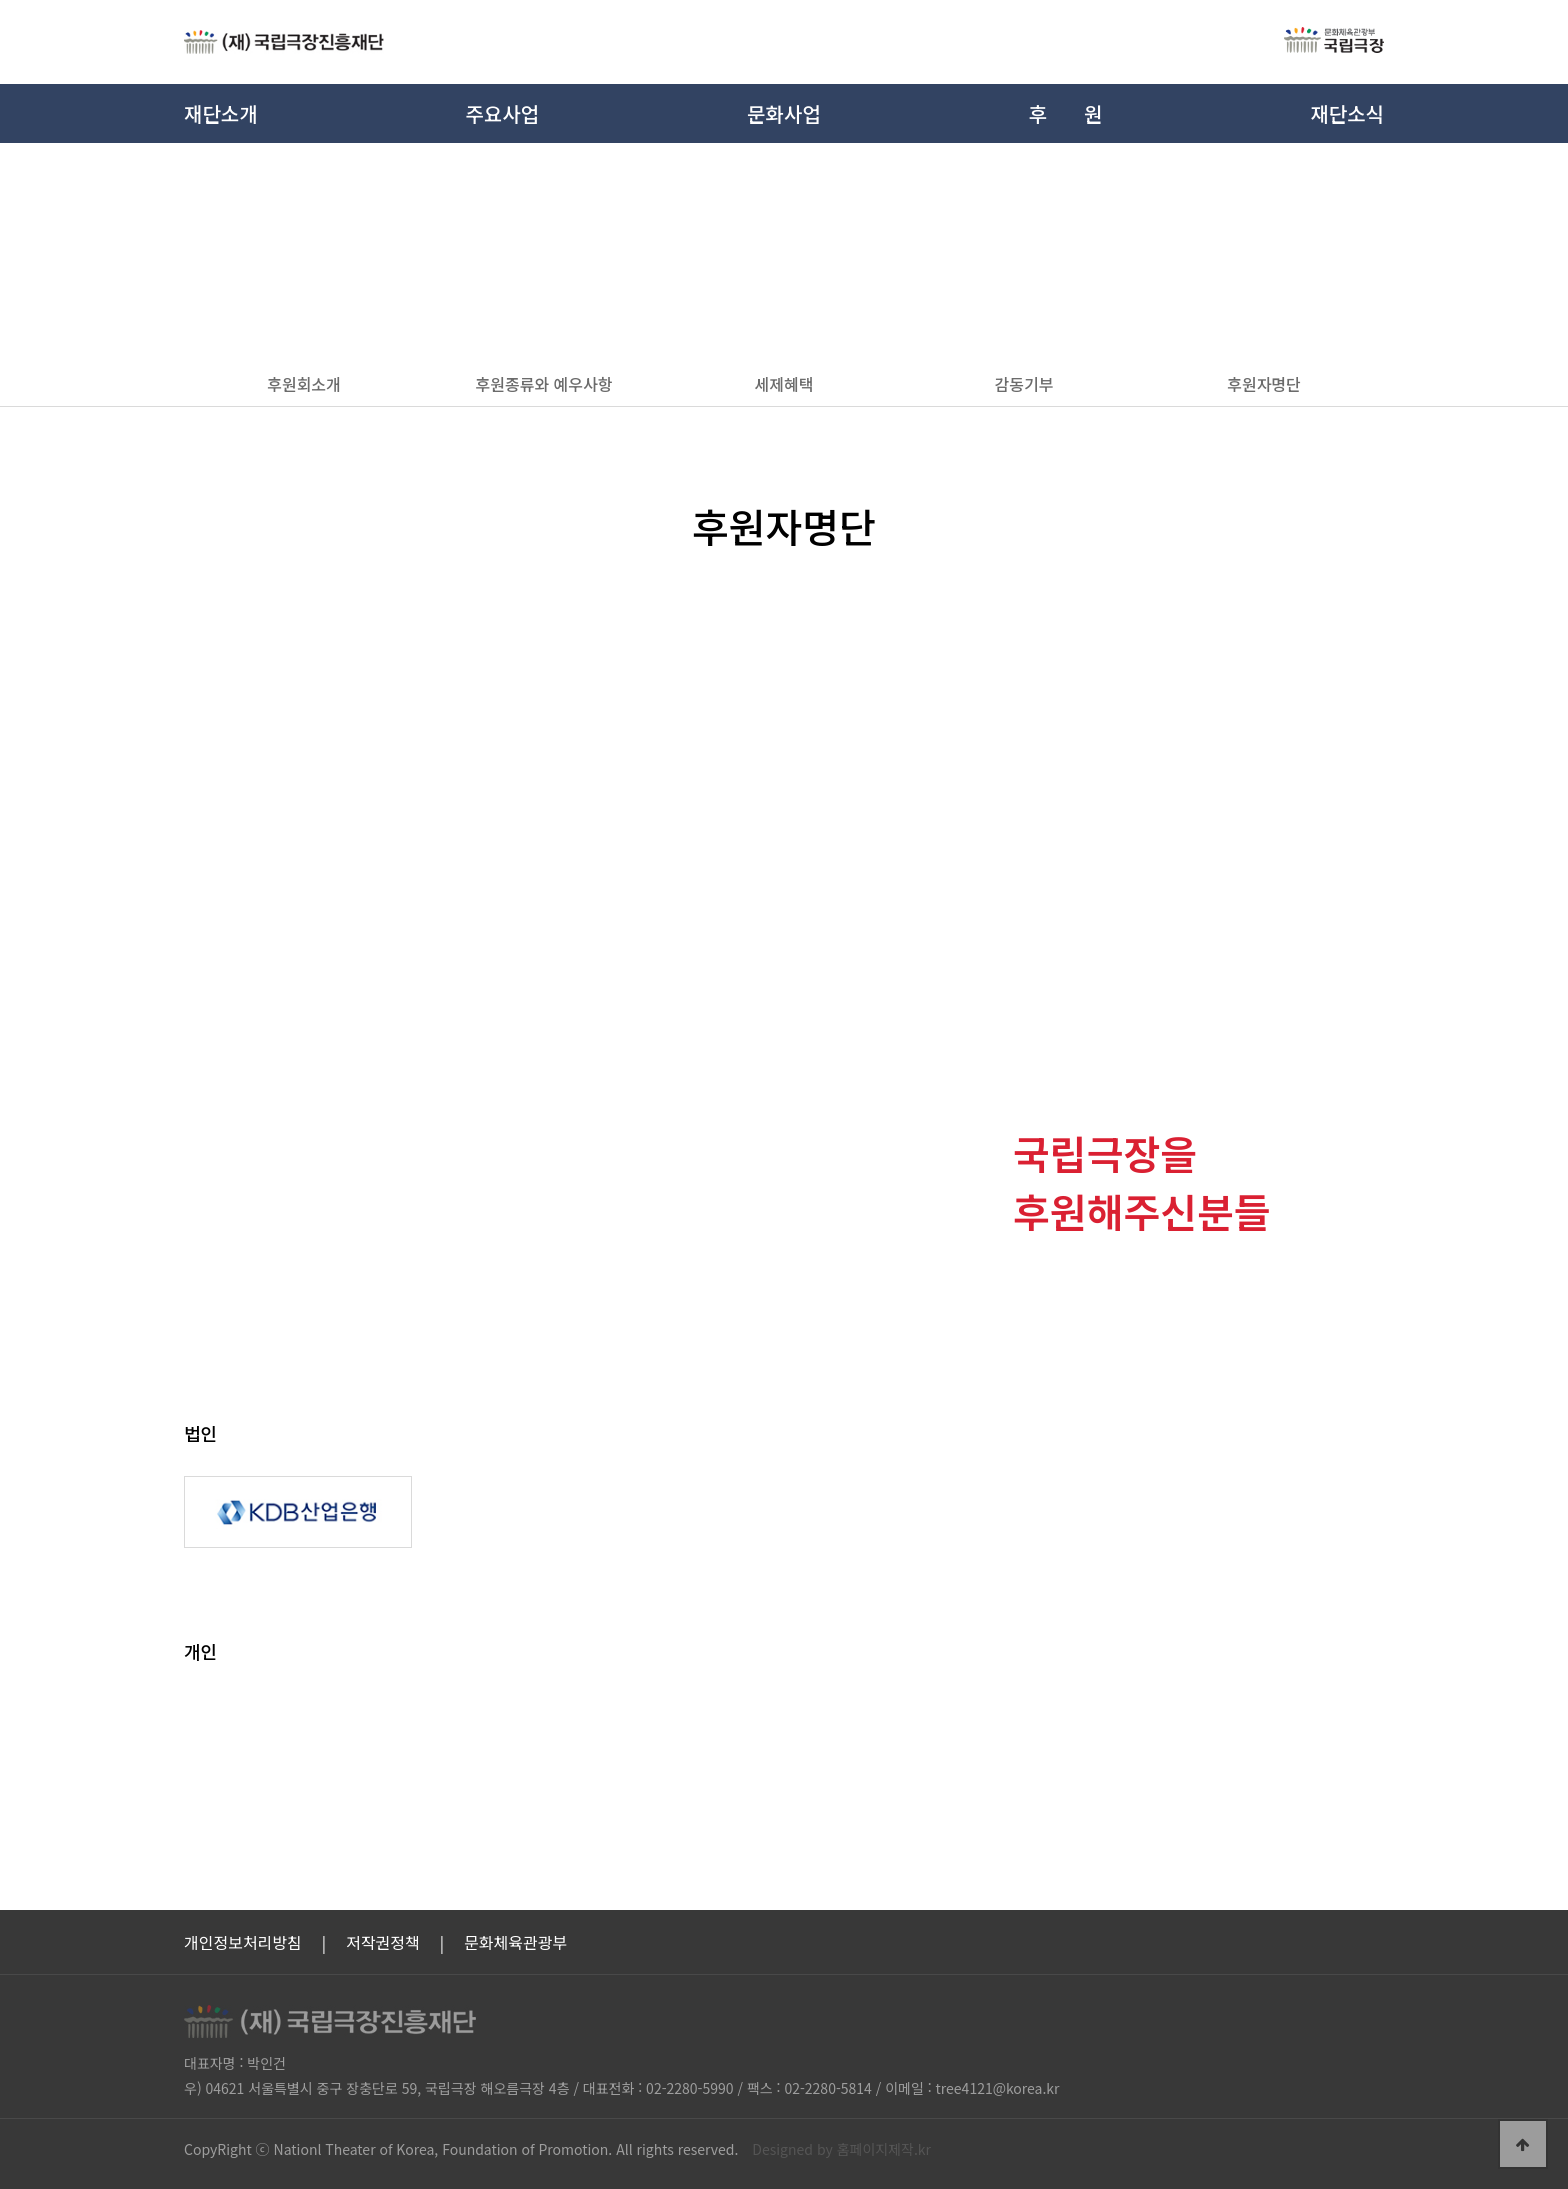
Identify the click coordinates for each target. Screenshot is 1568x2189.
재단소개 (221, 113)
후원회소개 (304, 384)
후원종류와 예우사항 (544, 384)
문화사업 (784, 113)
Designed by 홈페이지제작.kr (841, 2149)
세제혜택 (784, 384)
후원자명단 (1264, 384)
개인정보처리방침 (243, 1942)
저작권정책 (383, 1942)
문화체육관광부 (515, 1942)
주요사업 (503, 113)
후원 (1066, 113)
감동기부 (1024, 384)
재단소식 (1347, 113)
